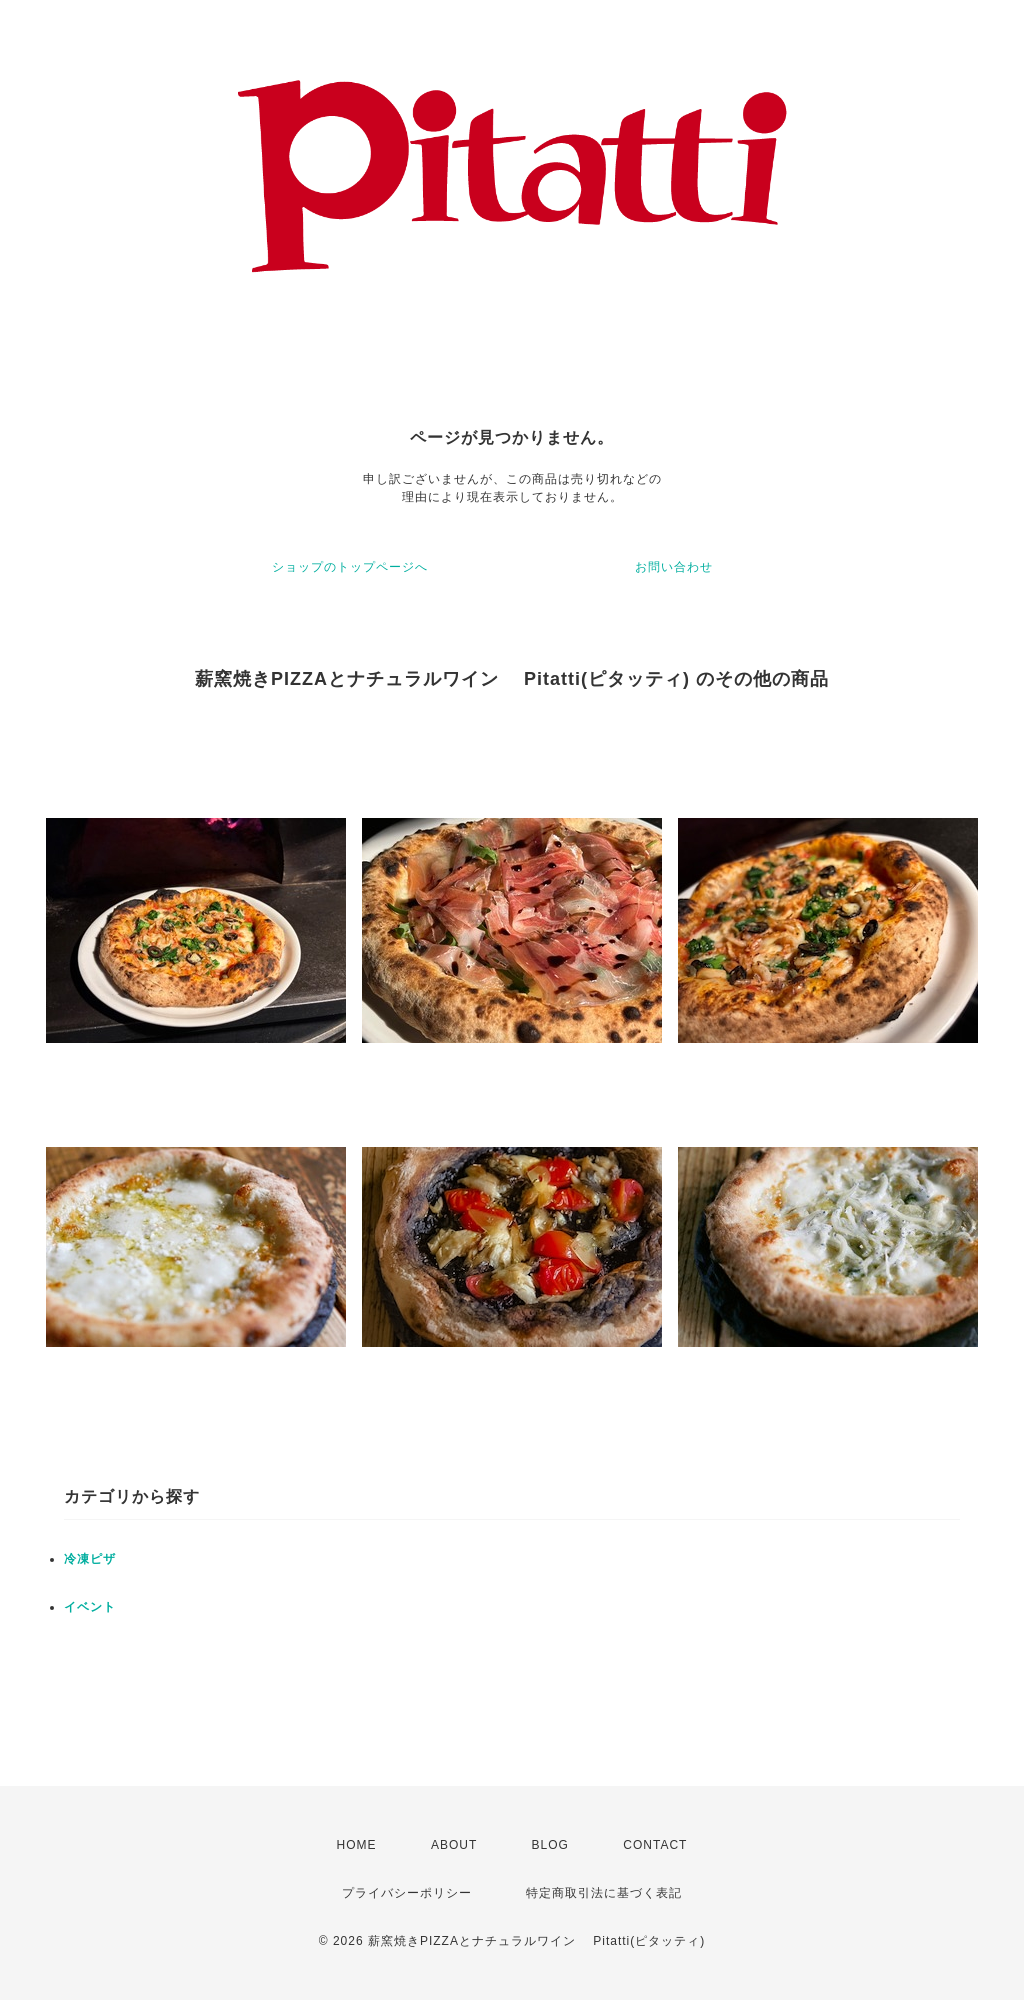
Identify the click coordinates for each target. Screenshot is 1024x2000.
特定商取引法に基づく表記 (604, 1893)
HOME (357, 1845)
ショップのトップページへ (350, 567)
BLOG (550, 1845)
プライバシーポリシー (407, 1893)
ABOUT (454, 1845)
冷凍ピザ (90, 1559)
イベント (90, 1607)
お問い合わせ (674, 567)
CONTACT (655, 1845)
